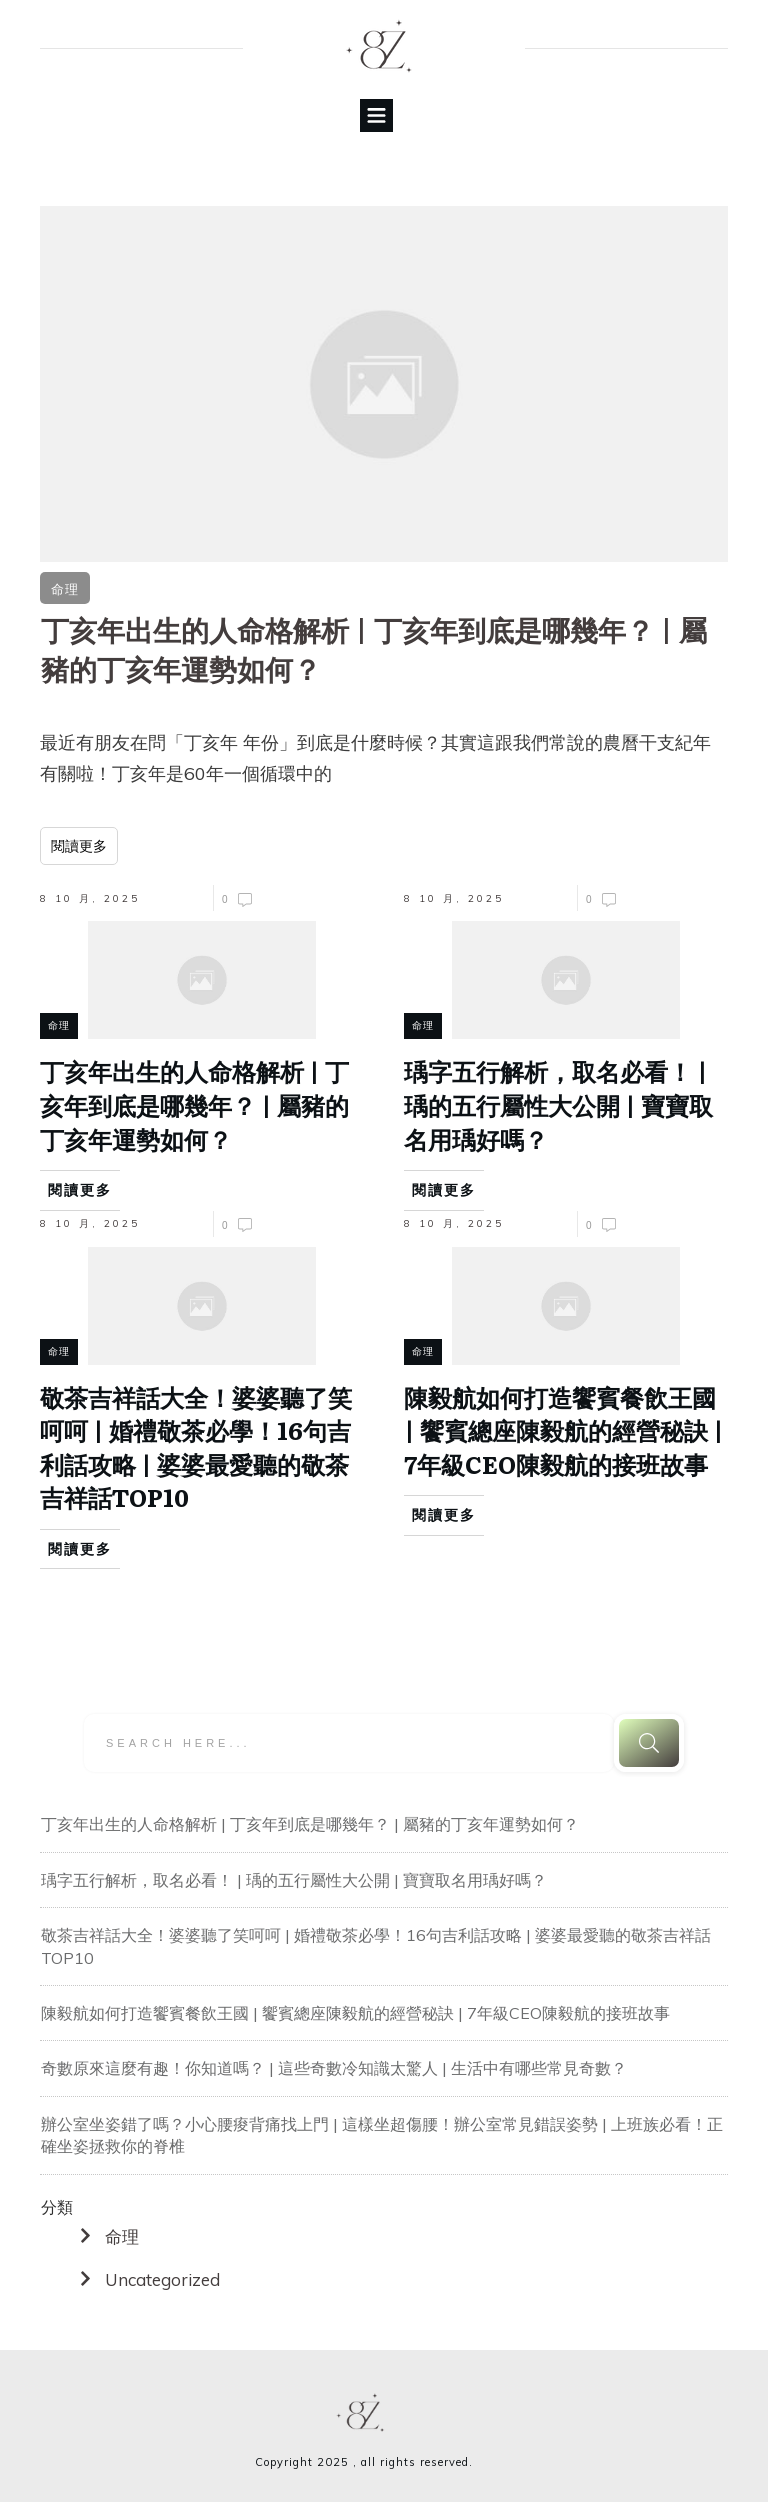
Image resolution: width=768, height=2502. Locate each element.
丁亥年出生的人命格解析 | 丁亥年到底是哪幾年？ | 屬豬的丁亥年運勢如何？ (310, 1824)
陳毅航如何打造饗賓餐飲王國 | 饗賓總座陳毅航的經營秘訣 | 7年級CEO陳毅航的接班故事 (355, 2013)
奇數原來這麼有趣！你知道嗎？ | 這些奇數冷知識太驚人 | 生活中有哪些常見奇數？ (334, 2068)
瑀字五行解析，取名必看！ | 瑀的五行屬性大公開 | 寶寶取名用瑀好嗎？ (294, 1880)
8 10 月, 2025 (90, 898)
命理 (122, 2236)
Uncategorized (162, 2279)
